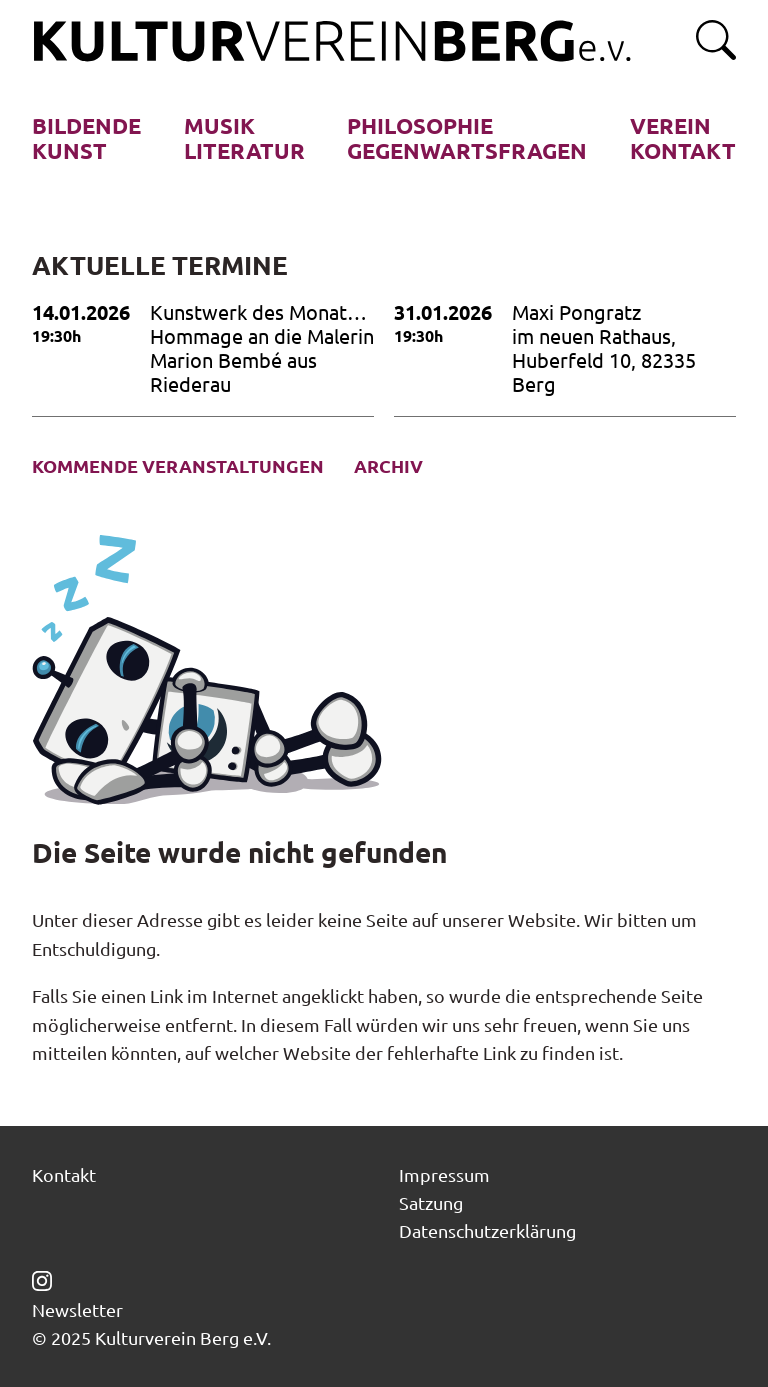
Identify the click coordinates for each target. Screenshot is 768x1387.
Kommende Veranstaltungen (178, 466)
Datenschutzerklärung (487, 1230)
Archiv (388, 466)
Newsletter (77, 1310)
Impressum (444, 1174)
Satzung (431, 1202)
